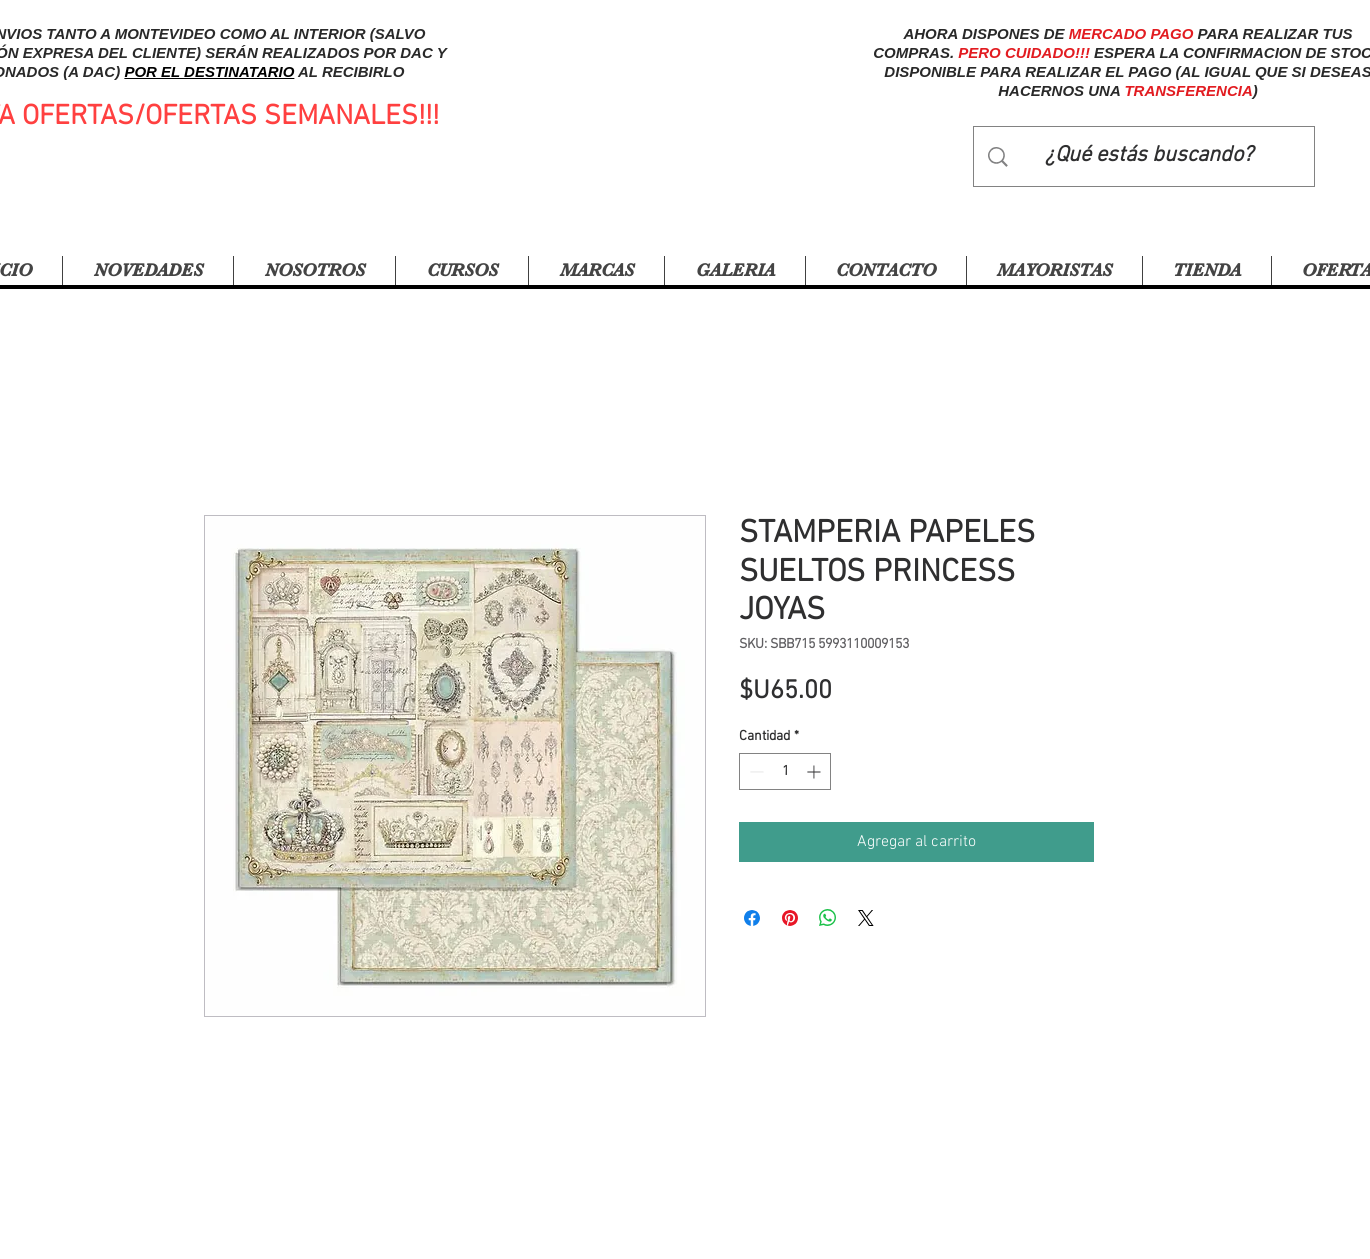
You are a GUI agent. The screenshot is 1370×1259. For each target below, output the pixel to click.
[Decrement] (754, 771)
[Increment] (815, 771)
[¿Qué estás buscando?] (1149, 156)
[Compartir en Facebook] (752, 918)
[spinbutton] (785, 771)
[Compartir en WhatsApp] (828, 918)
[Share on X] (866, 918)
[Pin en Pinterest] (790, 918)
